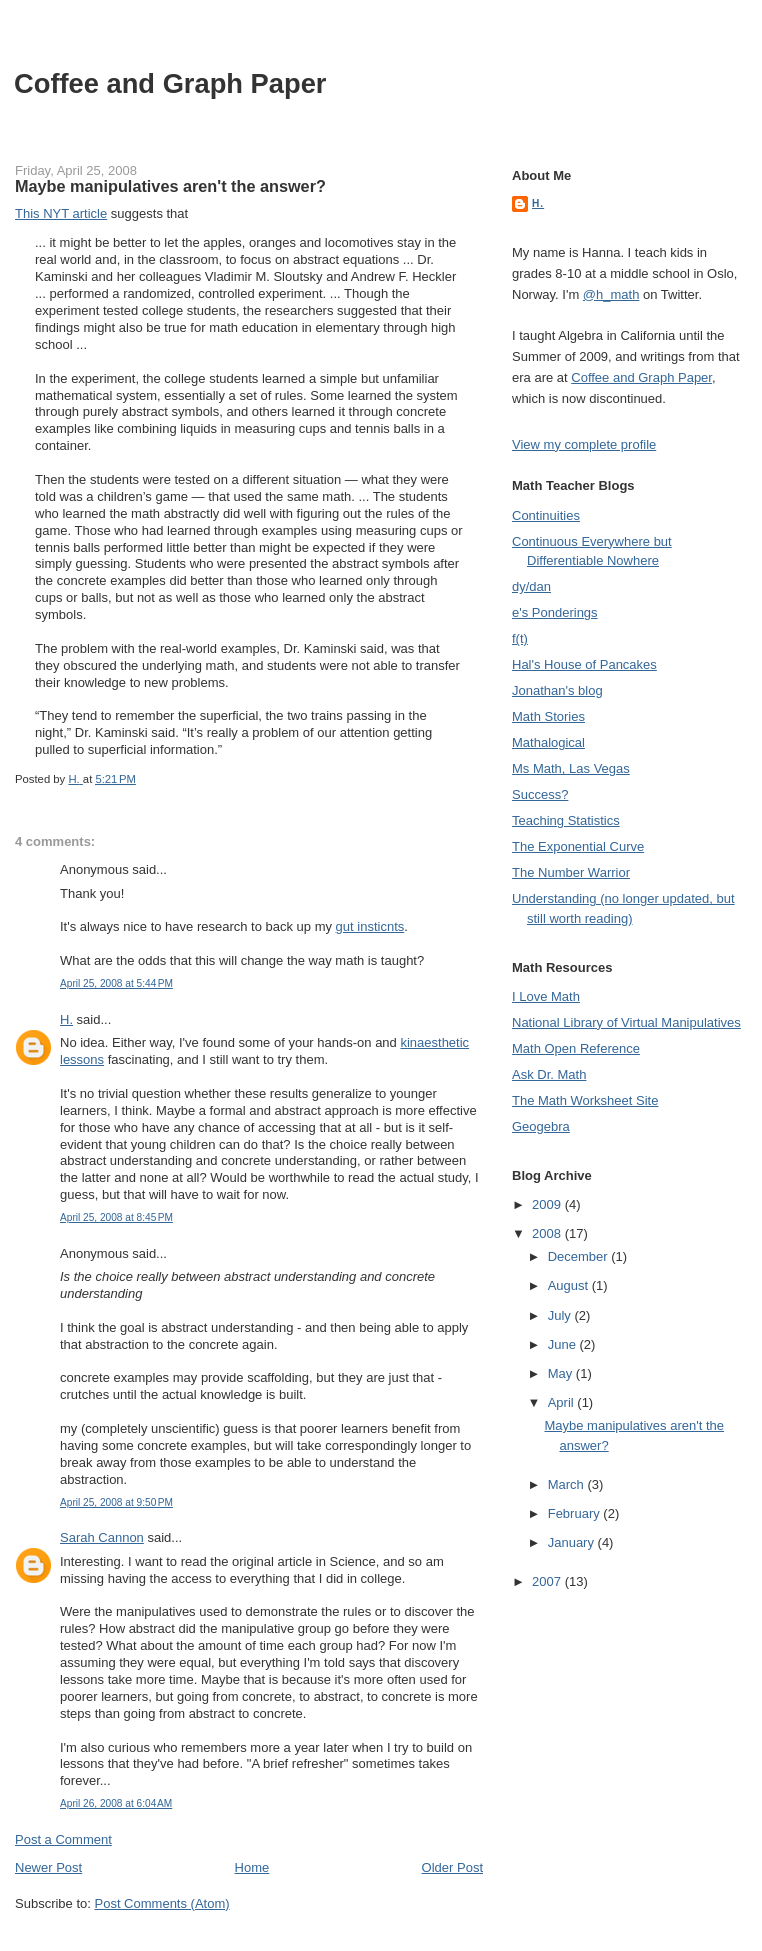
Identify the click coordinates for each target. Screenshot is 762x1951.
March (568, 1484)
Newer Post (48, 1867)
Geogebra (541, 1126)
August (570, 1285)
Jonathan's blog (557, 690)
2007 (548, 1581)
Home (252, 1867)
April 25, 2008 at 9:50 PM (116, 1502)
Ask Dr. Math (549, 1074)
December (580, 1256)
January (573, 1542)
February (576, 1513)
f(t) (520, 638)
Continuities (546, 515)
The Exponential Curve (578, 846)
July (561, 1315)
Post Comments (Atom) (162, 1903)
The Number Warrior (571, 872)
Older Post (452, 1867)
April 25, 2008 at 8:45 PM (116, 1217)
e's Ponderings (555, 612)
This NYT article (61, 213)
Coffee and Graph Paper (170, 83)
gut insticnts (370, 926)
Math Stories (548, 716)
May (562, 1373)
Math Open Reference (576, 1048)
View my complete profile (584, 444)
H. (66, 1019)
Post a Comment (63, 1839)
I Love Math (546, 996)
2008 (548, 1233)
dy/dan (531, 586)
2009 (548, 1204)
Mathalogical (548, 742)
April (563, 1402)
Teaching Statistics (566, 820)
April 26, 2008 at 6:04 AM (116, 1803)
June (564, 1344)
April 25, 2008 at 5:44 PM (116, 983)
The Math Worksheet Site (585, 1100)
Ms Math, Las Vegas (571, 768)
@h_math (611, 294)
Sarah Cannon (102, 1537)
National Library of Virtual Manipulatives (626, 1022)
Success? (540, 794)
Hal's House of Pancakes (584, 664)
